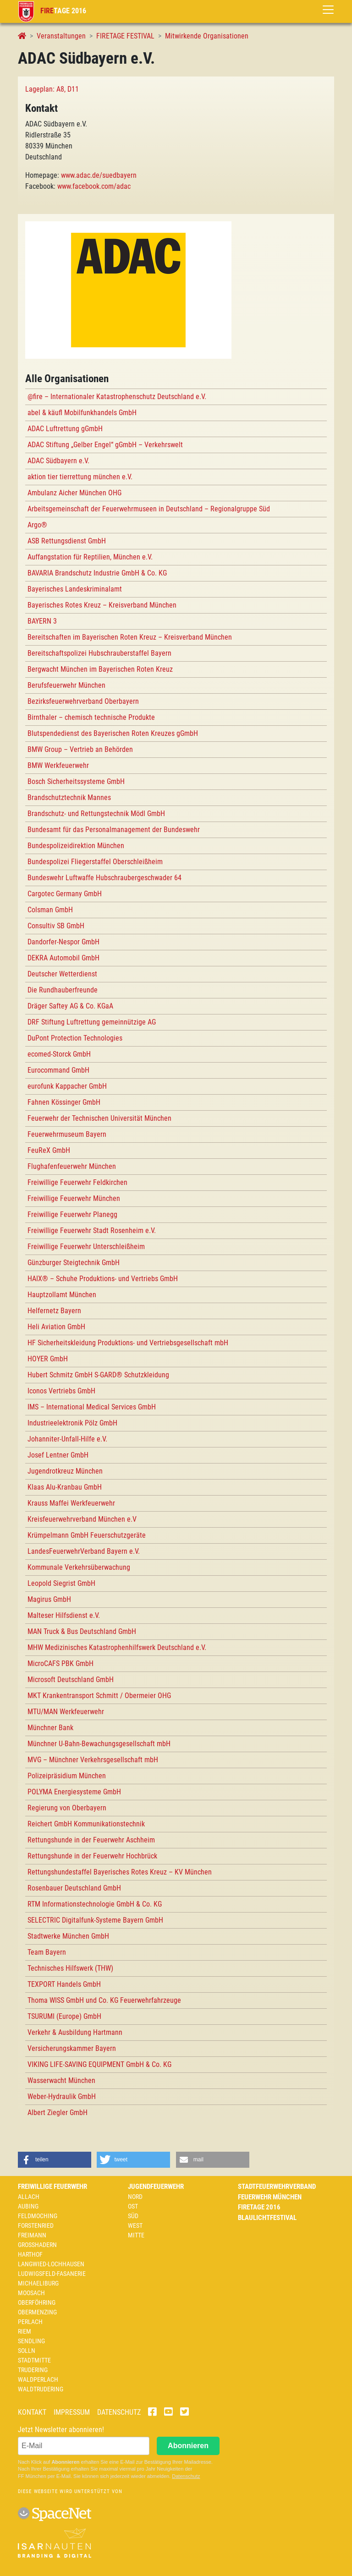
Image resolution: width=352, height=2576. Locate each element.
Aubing (28, 2206)
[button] (54, 2160)
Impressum (72, 2412)
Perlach (30, 2321)
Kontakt (32, 2412)
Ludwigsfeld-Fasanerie (52, 2273)
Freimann (32, 2235)
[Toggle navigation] (328, 9)
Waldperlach (38, 2379)
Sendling (31, 2341)
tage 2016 (52, 10)
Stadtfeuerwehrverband (277, 2186)
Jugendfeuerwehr (156, 2186)
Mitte (136, 2235)
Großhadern (37, 2244)
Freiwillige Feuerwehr (52, 2186)
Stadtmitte (34, 2360)
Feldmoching (37, 2216)
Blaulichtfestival (267, 2218)
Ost (133, 2206)
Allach (28, 2196)
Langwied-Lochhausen (51, 2264)
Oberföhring (36, 2302)
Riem (24, 2331)
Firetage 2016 (259, 2207)
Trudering (33, 2369)
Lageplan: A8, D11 (52, 89)
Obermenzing (37, 2312)
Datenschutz (119, 2412)
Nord (135, 2196)
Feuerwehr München (270, 2197)
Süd (133, 2216)
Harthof (30, 2254)
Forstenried (36, 2225)
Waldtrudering (40, 2389)
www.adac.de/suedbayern (99, 175)
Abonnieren (188, 2446)
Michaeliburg (38, 2283)
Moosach (31, 2292)
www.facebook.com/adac (94, 186)
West (135, 2225)
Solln (26, 2350)
